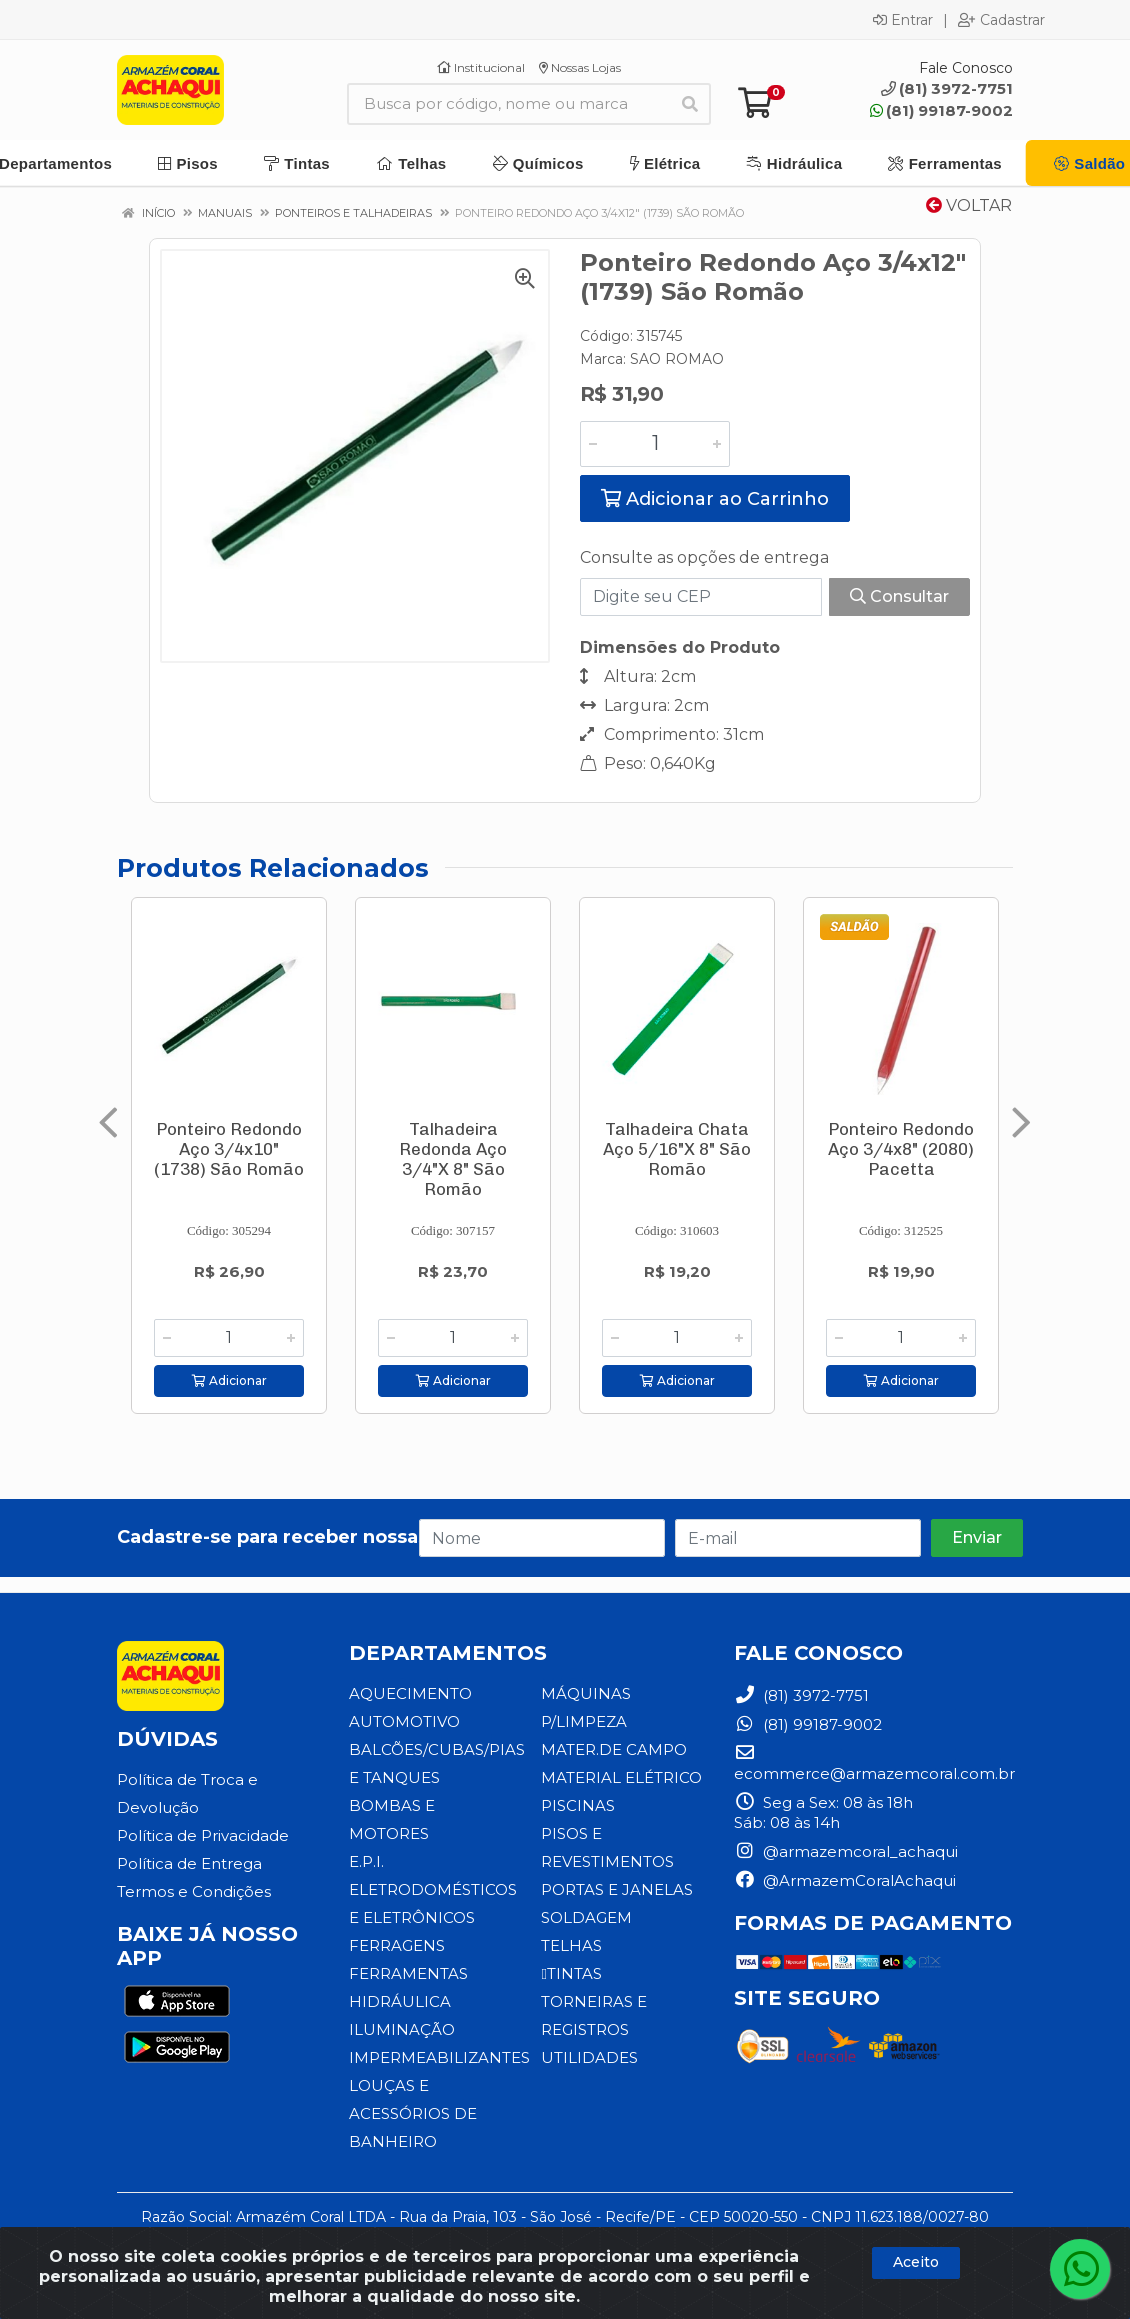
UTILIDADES (589, 2057)
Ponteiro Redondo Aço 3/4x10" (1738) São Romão (229, 1149)
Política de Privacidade (203, 1835)
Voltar (969, 205)
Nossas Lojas (580, 67)
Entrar (903, 20)
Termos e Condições (194, 1891)
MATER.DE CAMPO (614, 1749)
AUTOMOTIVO (404, 1721)
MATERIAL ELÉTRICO (621, 1777)
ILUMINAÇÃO (402, 2029)
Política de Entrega (189, 1863)
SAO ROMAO (677, 359)
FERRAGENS (397, 1945)
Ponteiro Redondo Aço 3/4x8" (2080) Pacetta (901, 1149)
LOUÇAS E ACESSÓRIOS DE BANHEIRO (413, 2113)
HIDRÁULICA (400, 2001)
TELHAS (571, 1945)
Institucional (481, 67)
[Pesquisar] (690, 104)
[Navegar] (108, 1123)
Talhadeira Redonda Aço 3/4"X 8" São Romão (453, 1159)
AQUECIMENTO (410, 1693)
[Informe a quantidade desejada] (655, 444)
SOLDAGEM (586, 1917)
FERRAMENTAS (408, 1973)
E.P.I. (366, 1861)
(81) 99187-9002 (941, 110)
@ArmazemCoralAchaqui (845, 1880)
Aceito (916, 2262)
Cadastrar (1001, 20)
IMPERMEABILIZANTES (439, 2057)
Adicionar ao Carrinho (715, 499)
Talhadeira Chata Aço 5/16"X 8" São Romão (677, 1149)
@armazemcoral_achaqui (846, 1851)
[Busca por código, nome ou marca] (508, 104)
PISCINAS (578, 1805)
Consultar (899, 596)
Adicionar (229, 1380)
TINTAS (571, 1973)
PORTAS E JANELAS (617, 1889)
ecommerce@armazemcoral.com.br (874, 1763)
